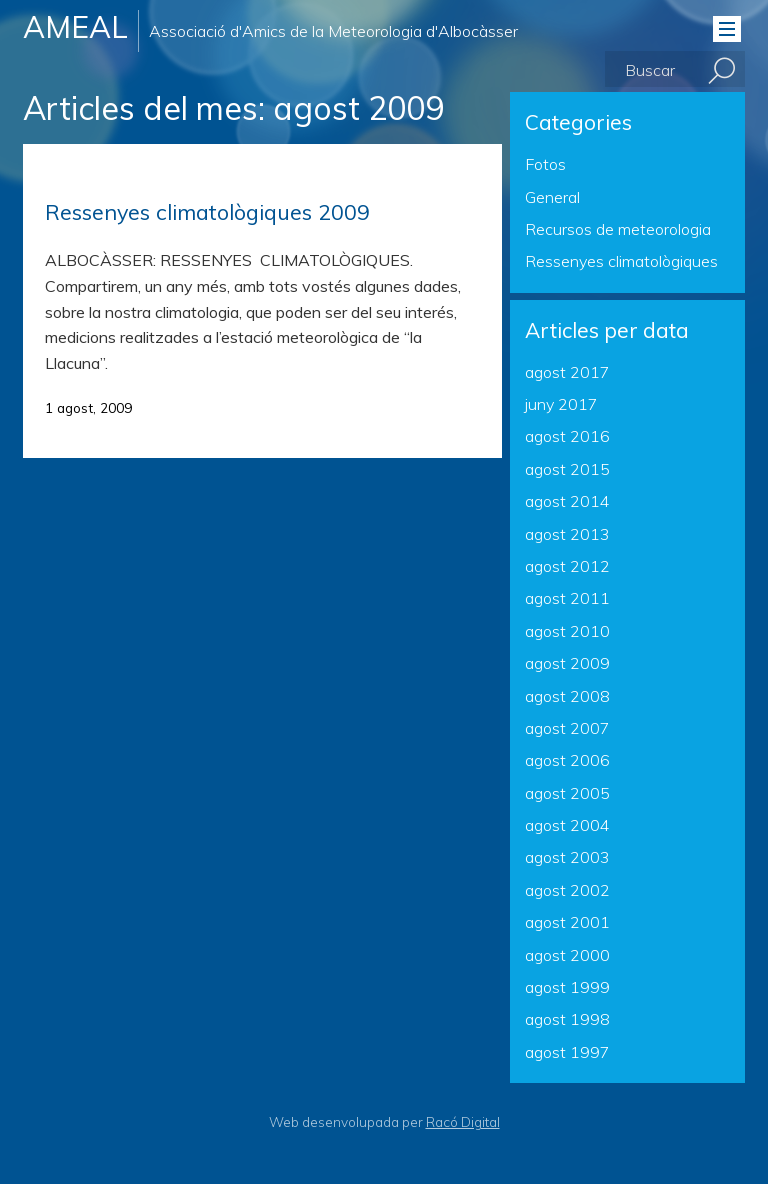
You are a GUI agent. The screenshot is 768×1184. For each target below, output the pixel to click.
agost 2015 (567, 469)
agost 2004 (567, 825)
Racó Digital (463, 1121)
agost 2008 (567, 696)
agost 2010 (567, 631)
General (552, 197)
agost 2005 (567, 793)
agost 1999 (567, 987)
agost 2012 (567, 566)
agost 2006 (567, 760)
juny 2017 (561, 404)
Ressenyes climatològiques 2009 (207, 211)
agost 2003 (567, 857)
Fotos (545, 164)
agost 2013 (567, 534)
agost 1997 (567, 1052)
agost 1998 (567, 1019)
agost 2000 (567, 955)
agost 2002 (567, 890)
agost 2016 (567, 436)
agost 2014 (567, 501)
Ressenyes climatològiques (621, 261)
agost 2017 (567, 372)
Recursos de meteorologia (618, 229)
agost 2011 (567, 598)
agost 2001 (567, 922)
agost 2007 (567, 728)
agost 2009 (567, 663)
